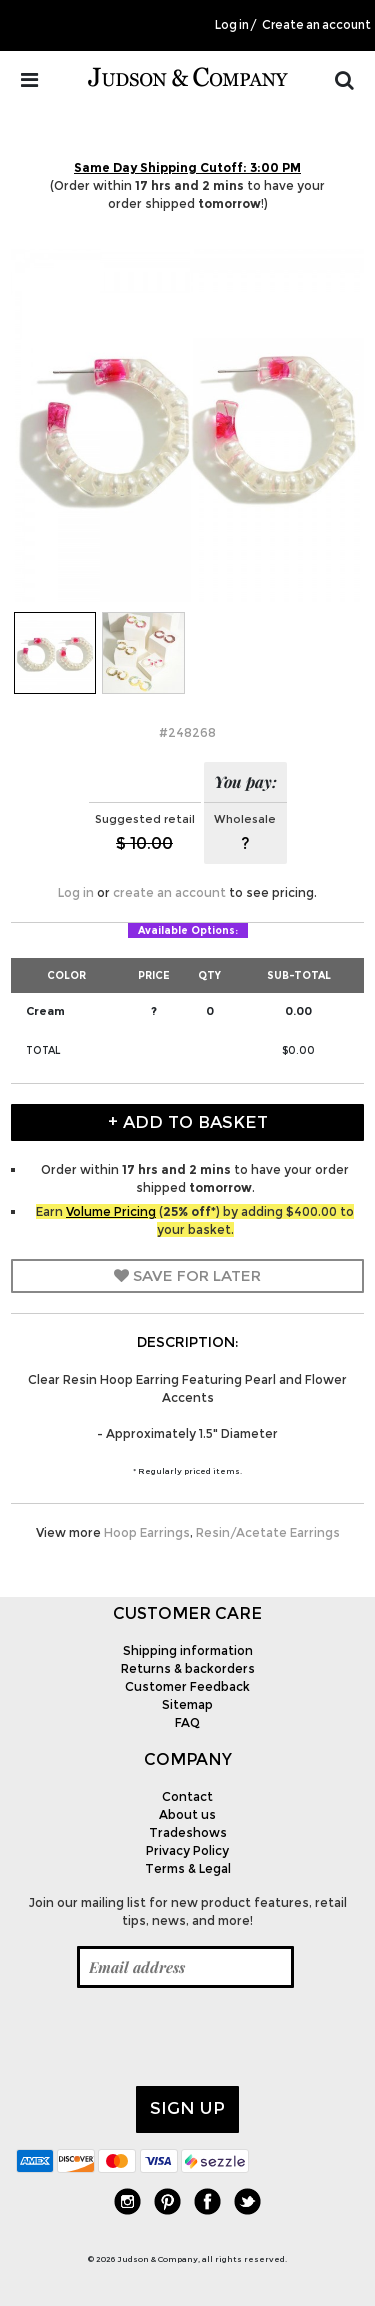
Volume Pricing (111, 1211)
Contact (187, 1796)
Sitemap (187, 1704)
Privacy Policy (187, 1850)
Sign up (187, 2108)
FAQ (187, 1722)
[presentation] (168, 2037)
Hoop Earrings (147, 1532)
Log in (232, 25)
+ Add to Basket (188, 1122)
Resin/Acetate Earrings (268, 1532)
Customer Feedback (187, 1686)
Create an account (316, 25)
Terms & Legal (188, 1868)
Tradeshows (188, 1832)
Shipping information (188, 1650)
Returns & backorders (188, 1668)
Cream (45, 1011)
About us (187, 1814)
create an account (169, 892)
